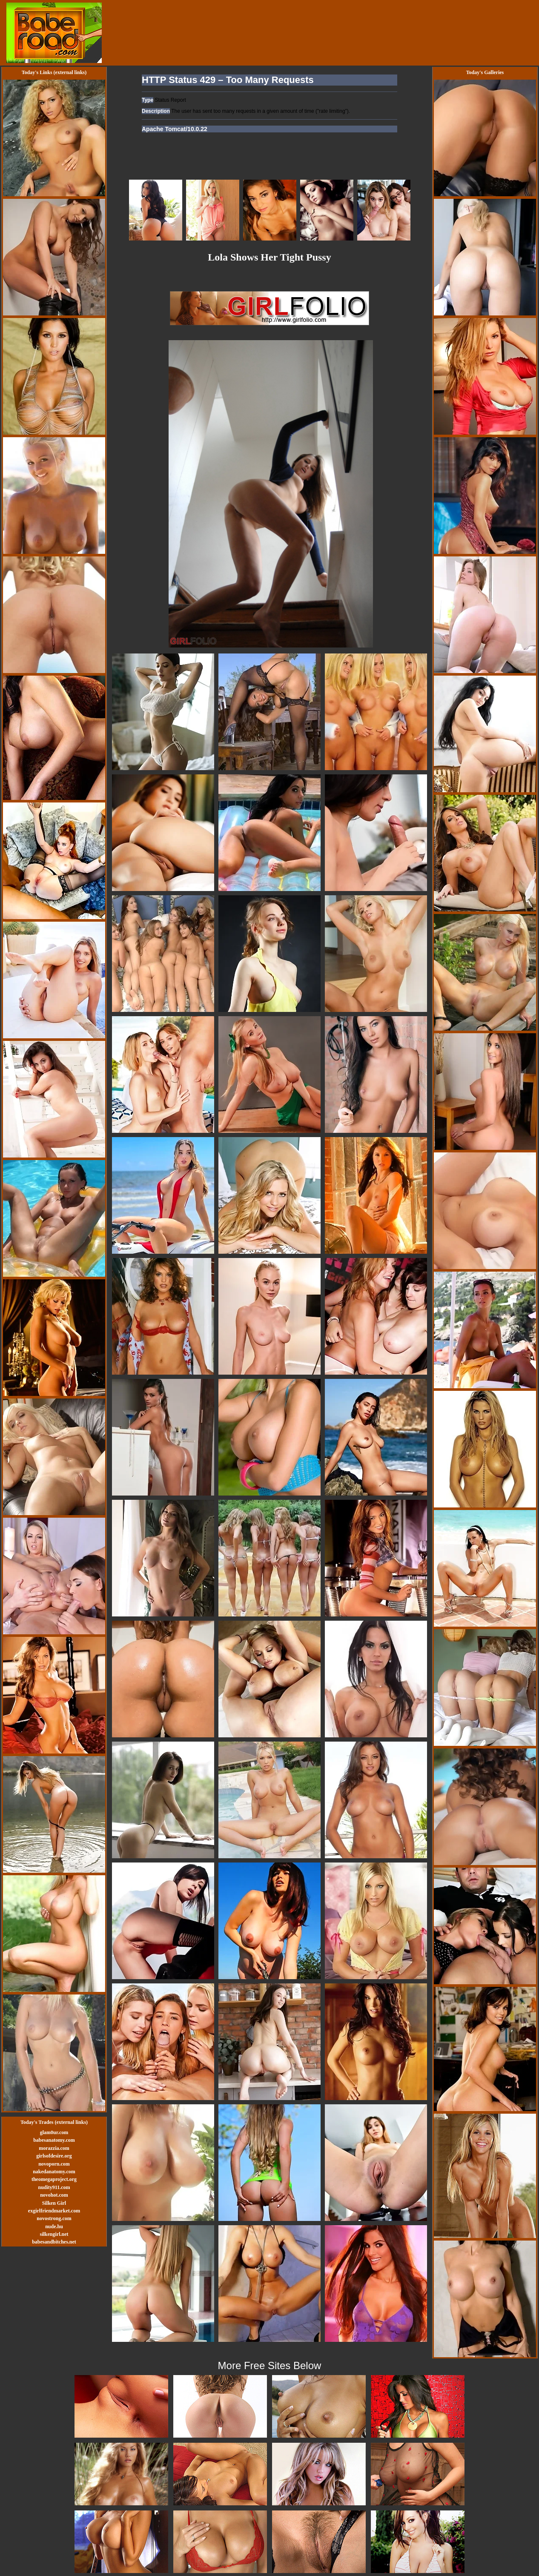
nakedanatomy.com (54, 2172)
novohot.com (54, 2195)
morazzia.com (54, 2148)
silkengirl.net (54, 2234)
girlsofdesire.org (54, 2156)
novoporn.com (54, 2164)
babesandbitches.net (54, 2242)
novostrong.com (54, 2218)
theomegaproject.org (54, 2179)
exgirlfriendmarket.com (54, 2211)
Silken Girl (54, 2203)
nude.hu (54, 2226)
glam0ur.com (54, 2132)
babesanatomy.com (54, 2140)
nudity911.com (54, 2187)
